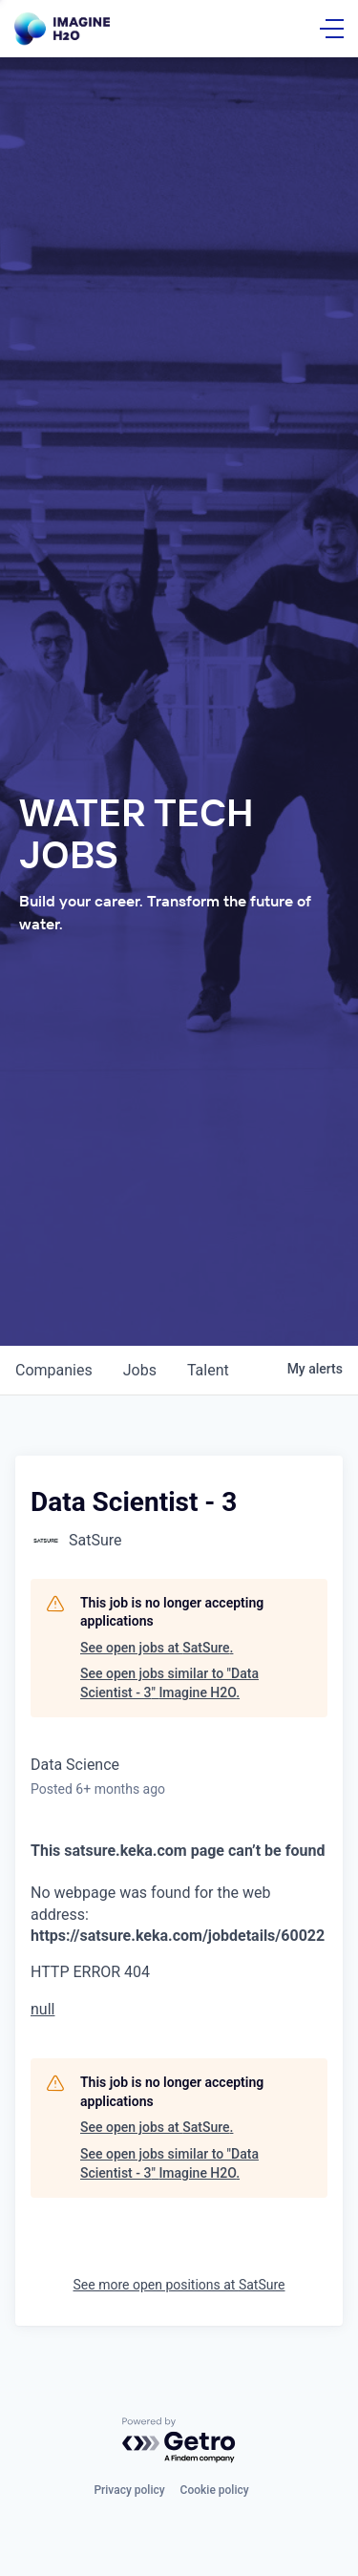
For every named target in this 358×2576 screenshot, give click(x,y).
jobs (140, 1370)
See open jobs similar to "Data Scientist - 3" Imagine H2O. (169, 1683)
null (42, 2009)
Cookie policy (214, 2490)
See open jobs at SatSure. (156, 1647)
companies (54, 1370)
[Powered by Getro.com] (179, 2440)
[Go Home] (62, 29)
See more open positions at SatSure (179, 2284)
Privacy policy (129, 2490)
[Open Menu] (332, 28)
